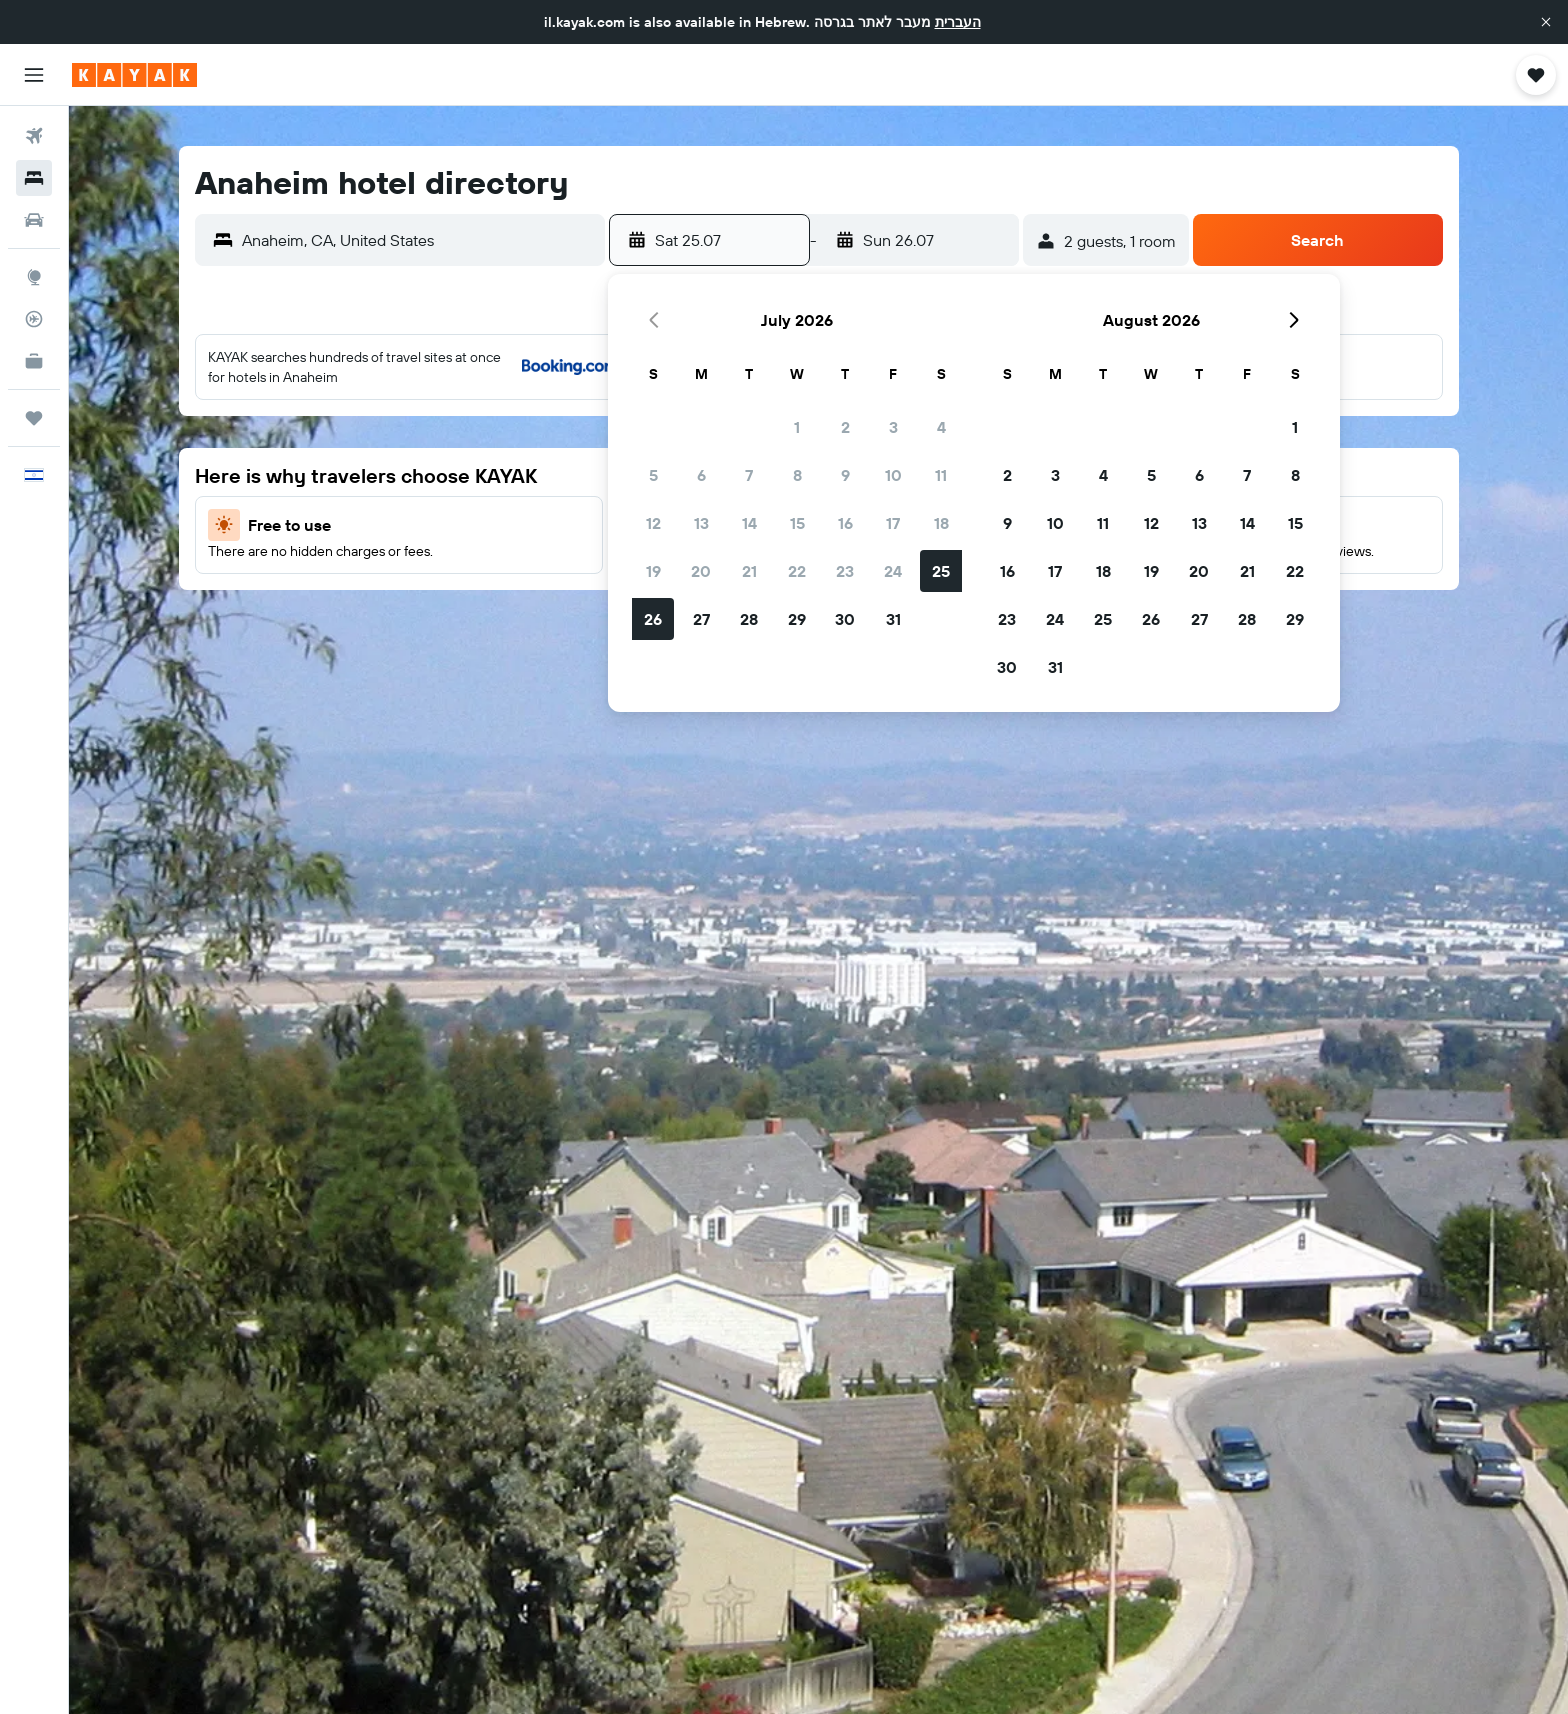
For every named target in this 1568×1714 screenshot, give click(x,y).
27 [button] (701, 619)
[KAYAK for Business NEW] (34, 361)
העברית (958, 22)
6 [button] (701, 475)
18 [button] (941, 523)
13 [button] (701, 523)
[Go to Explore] (34, 277)
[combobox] (418, 240)
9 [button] (845, 475)
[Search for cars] (34, 220)
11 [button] (941, 475)
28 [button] (749, 619)
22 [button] (797, 571)
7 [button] (749, 475)
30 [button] (845, 619)
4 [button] (941, 427)
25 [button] (941, 571)
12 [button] (653, 523)
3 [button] (893, 427)
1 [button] (797, 427)
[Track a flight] (34, 319)
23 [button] (845, 571)
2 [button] (845, 427)
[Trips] (34, 418)
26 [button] (653, 619)
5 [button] (653, 475)
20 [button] (701, 571)
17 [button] (893, 523)
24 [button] (893, 571)
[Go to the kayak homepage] (134, 75)
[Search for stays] (34, 178)
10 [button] (893, 475)
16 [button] (845, 523)
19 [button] (653, 571)
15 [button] (797, 523)
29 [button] (797, 619)
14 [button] (749, 523)
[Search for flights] (34, 136)
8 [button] (797, 475)
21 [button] (749, 571)
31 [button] (893, 619)
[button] (1546, 22)
